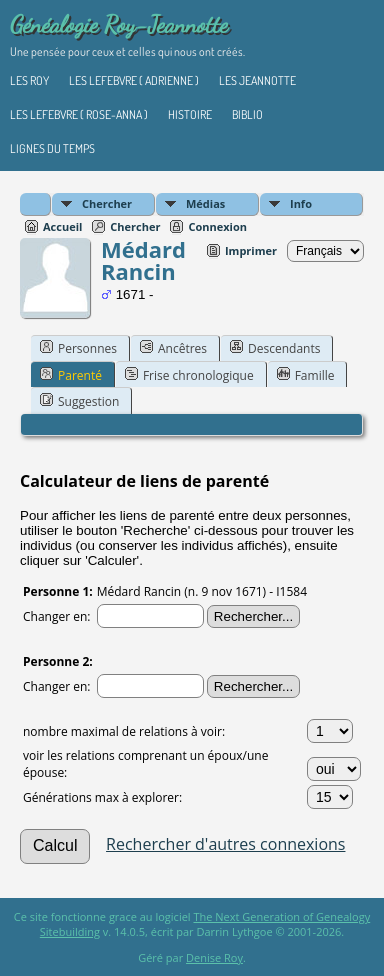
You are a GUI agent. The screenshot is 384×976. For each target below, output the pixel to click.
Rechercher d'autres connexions (225, 844)
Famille (306, 375)
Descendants (275, 348)
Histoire (190, 114)
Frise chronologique (189, 375)
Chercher (107, 203)
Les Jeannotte (257, 80)
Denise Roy (214, 957)
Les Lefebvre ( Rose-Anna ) (79, 114)
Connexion (217, 226)
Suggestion (79, 401)
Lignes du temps (52, 148)
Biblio (247, 114)
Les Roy (29, 80)
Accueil (62, 226)
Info (301, 203)
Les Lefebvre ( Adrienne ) (134, 80)
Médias (205, 203)
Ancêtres (173, 348)
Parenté (71, 375)
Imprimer (251, 250)
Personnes (78, 348)
